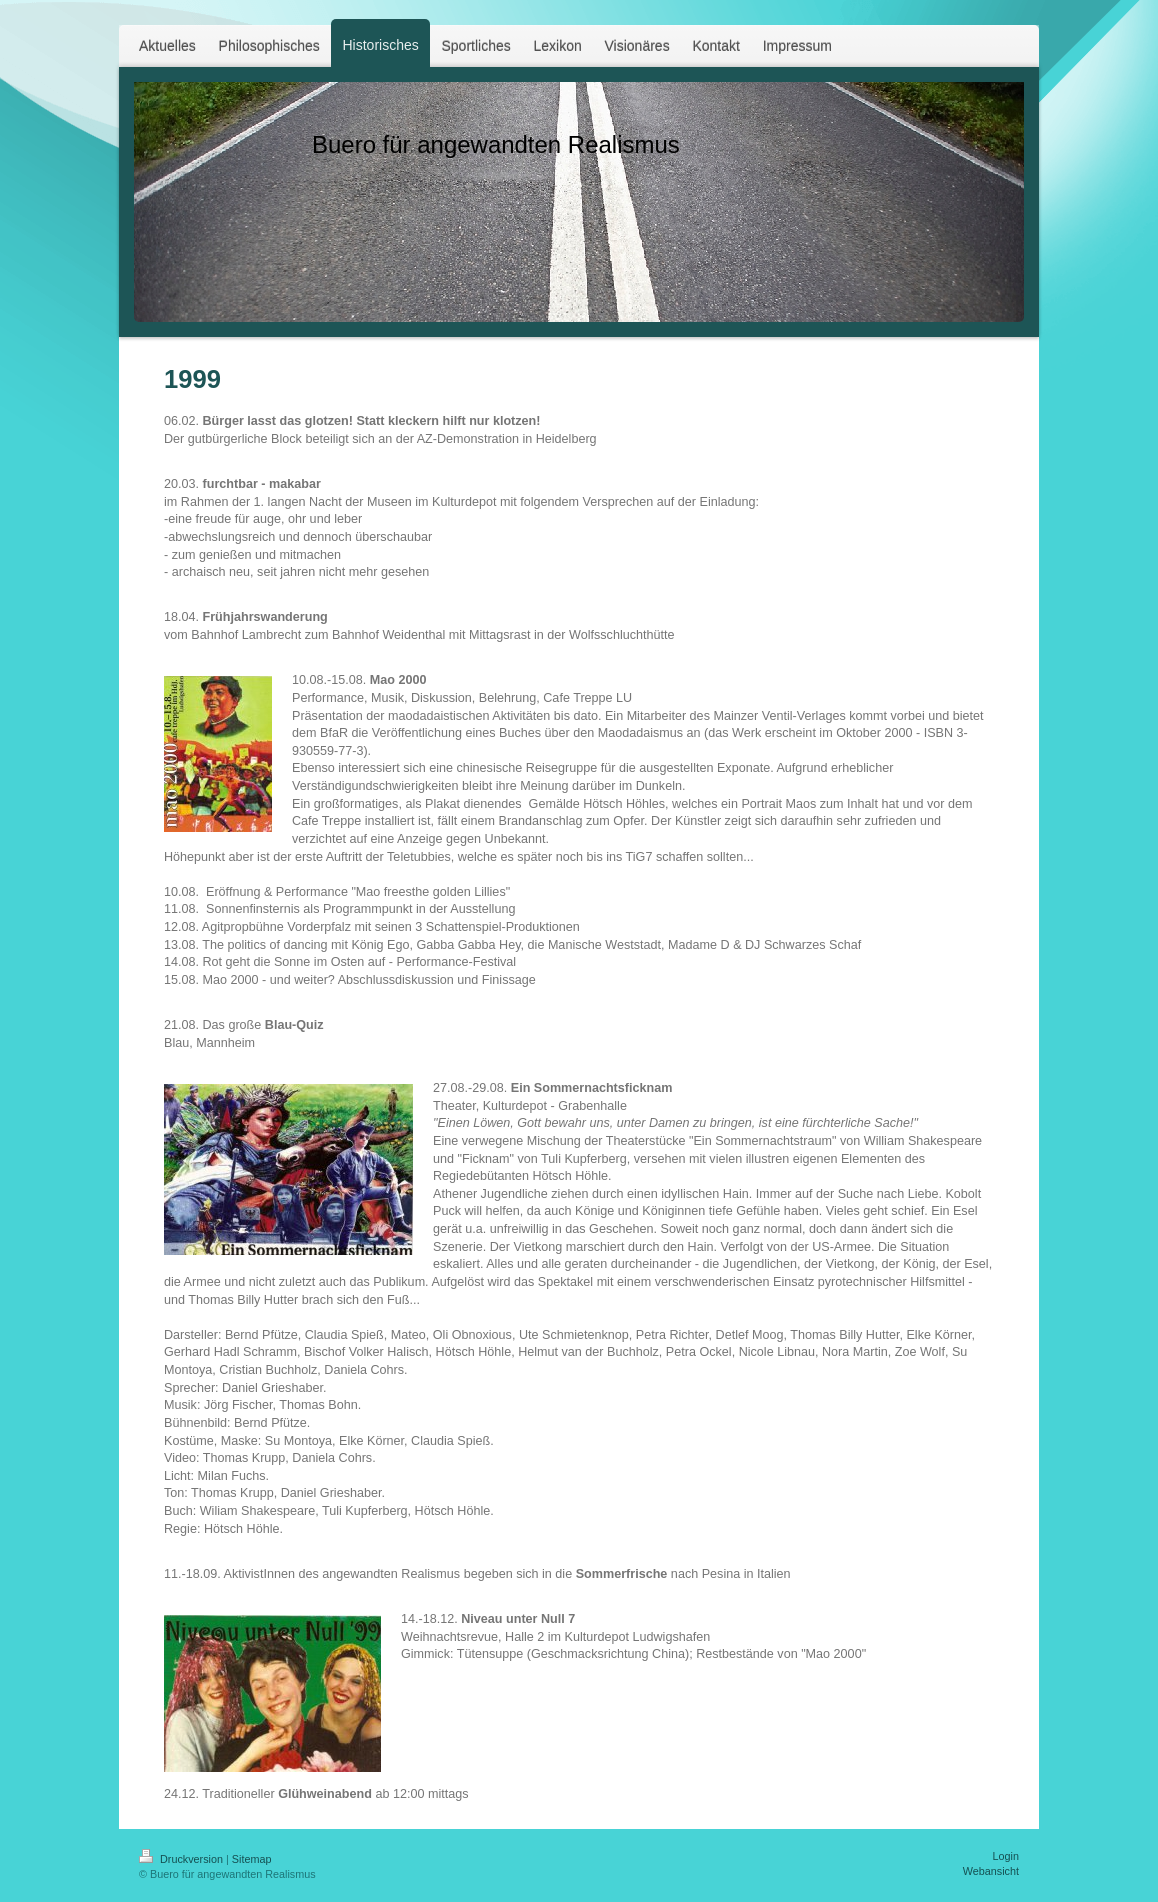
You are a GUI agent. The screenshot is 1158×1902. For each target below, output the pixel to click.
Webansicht (991, 1871)
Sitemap (252, 1859)
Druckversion (182, 1859)
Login (1006, 1856)
